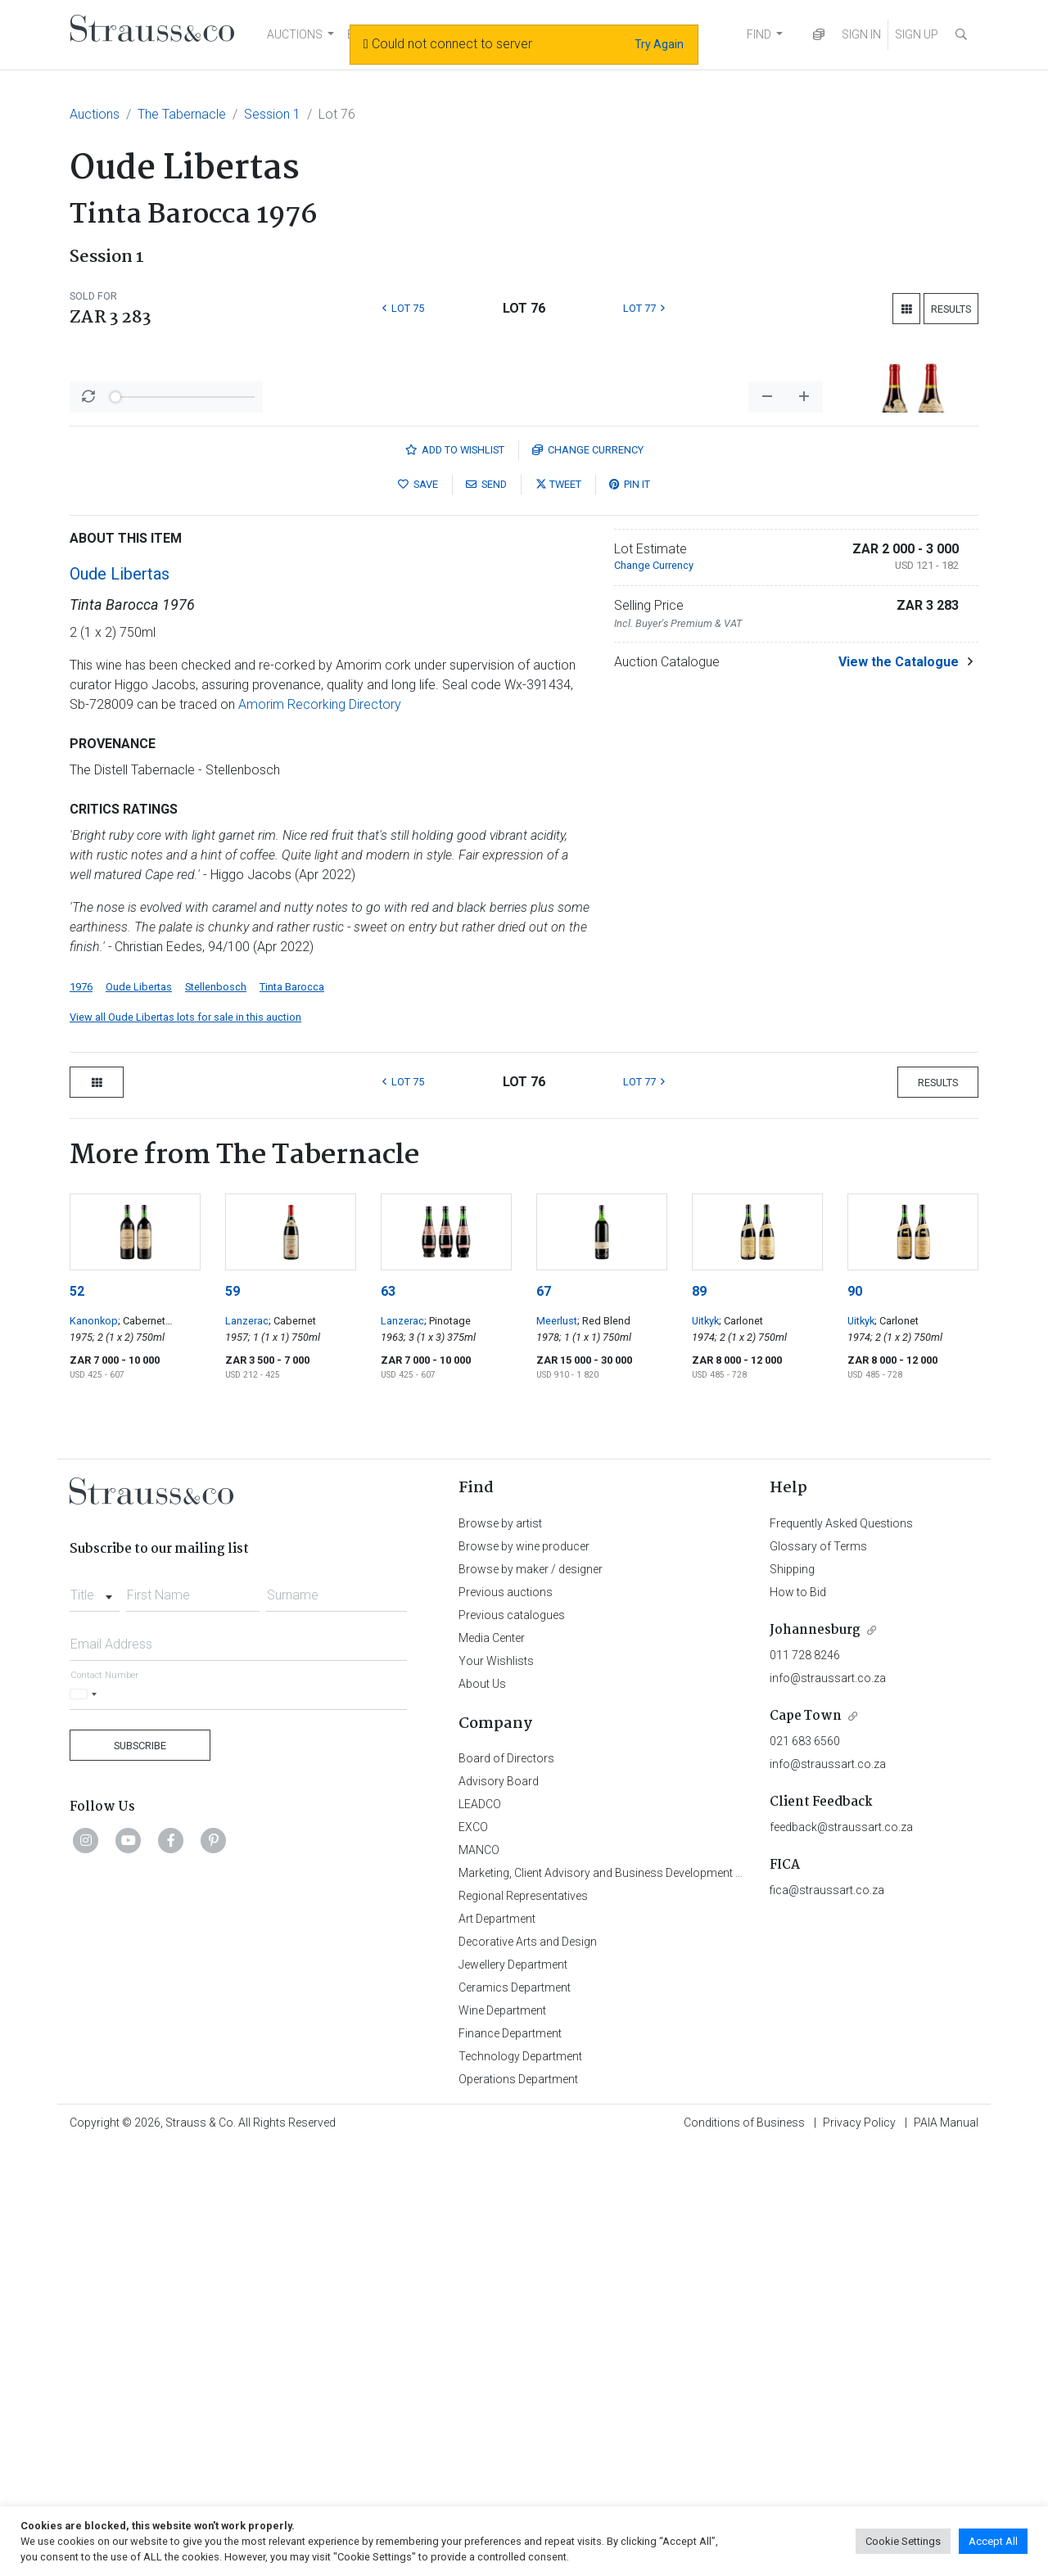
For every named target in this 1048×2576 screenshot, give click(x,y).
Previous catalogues (511, 2043)
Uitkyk (705, 1750)
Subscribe (140, 2174)
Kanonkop (94, 1750)
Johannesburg (815, 2059)
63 (388, 1720)
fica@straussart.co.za (827, 2319)
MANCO (478, 2278)
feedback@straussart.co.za (841, 2255)
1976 (81, 1416)
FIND (759, 34)
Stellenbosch (215, 1416)
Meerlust (556, 1750)
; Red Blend (603, 1750)
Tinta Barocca (292, 1416)
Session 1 (272, 114)
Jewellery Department (512, 2393)
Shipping (792, 1998)
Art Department (496, 2347)
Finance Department (510, 2462)
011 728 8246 (805, 2084)
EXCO (473, 2255)
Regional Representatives (523, 2324)
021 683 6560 (805, 2170)
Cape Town (806, 2145)
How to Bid (798, 2021)
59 (232, 1720)
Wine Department (502, 2439)
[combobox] (95, 2019)
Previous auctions (505, 2021)
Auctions (95, 114)
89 (699, 1720)
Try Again (659, 44)
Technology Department (520, 2485)
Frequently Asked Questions (841, 1952)
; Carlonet (741, 1750)
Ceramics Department (514, 2416)
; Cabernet (292, 1750)
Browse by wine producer (524, 1975)
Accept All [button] (993, 2541)
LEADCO (479, 2233)
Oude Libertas (119, 1003)
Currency (588, 879)
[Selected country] (86, 2123)
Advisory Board (498, 2210)
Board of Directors (506, 2187)
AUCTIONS (295, 34)
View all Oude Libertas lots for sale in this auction (185, 1446)
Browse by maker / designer (530, 1998)
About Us (482, 2112)
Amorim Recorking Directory (319, 1133)
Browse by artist (500, 1952)
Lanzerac (247, 1750)
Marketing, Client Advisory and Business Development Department (626, 2301)
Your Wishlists (496, 2089)
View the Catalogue (898, 1091)
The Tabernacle (182, 114)
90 (854, 1720)
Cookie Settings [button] (903, 2541)
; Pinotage (447, 1750)
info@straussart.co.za (828, 2107)
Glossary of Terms (818, 1975)
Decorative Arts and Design (527, 2370)
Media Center (491, 2066)
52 (77, 1720)
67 (543, 1720)
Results (951, 309)
